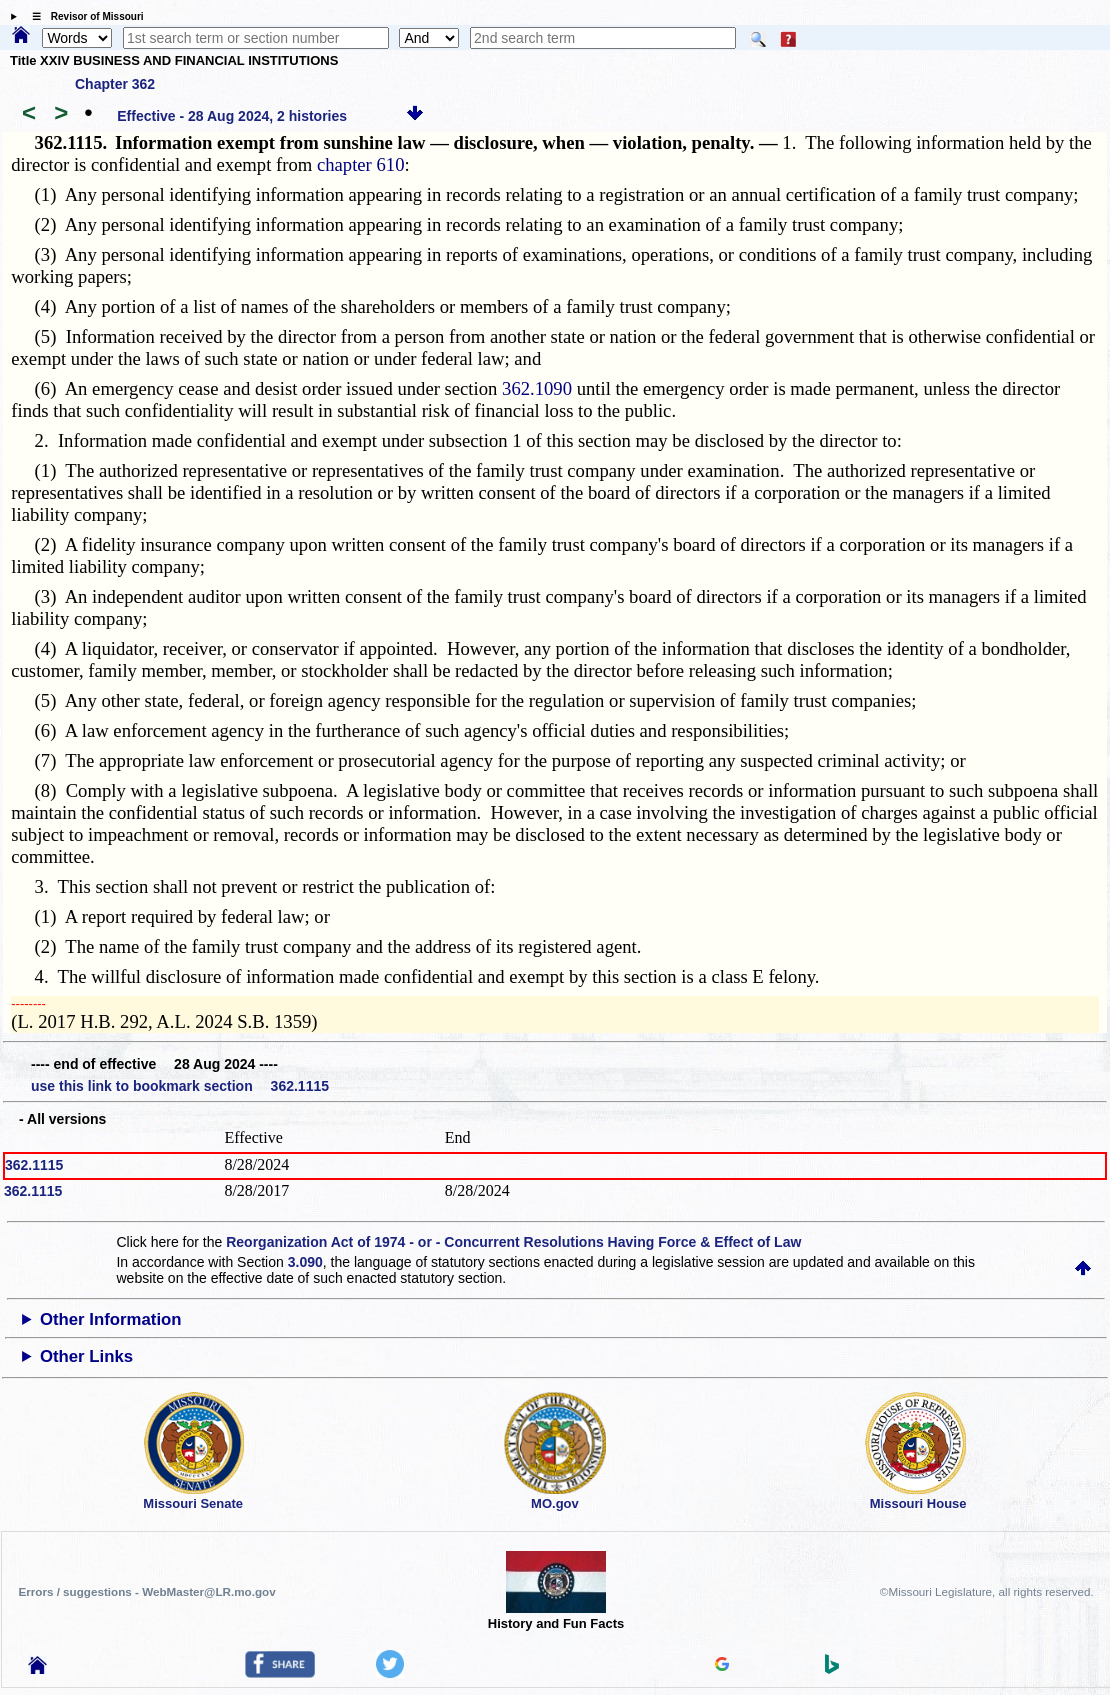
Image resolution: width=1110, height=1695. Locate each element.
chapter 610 (361, 164)
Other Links (86, 1356)
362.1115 (34, 1165)
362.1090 (537, 388)
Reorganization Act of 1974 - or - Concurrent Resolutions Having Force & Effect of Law (513, 1242)
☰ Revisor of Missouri (83, 16)
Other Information (111, 1319)
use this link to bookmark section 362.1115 (180, 1086)
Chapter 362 (115, 84)
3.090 (305, 1262)
